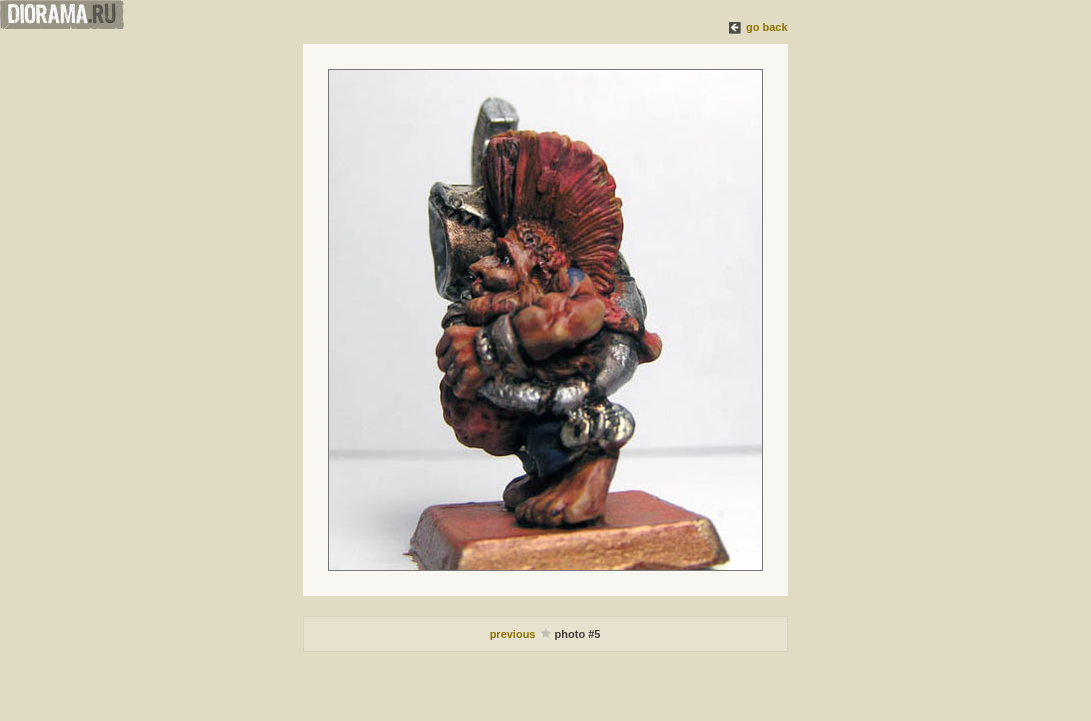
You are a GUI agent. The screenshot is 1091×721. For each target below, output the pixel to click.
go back (767, 27)
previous (514, 634)
